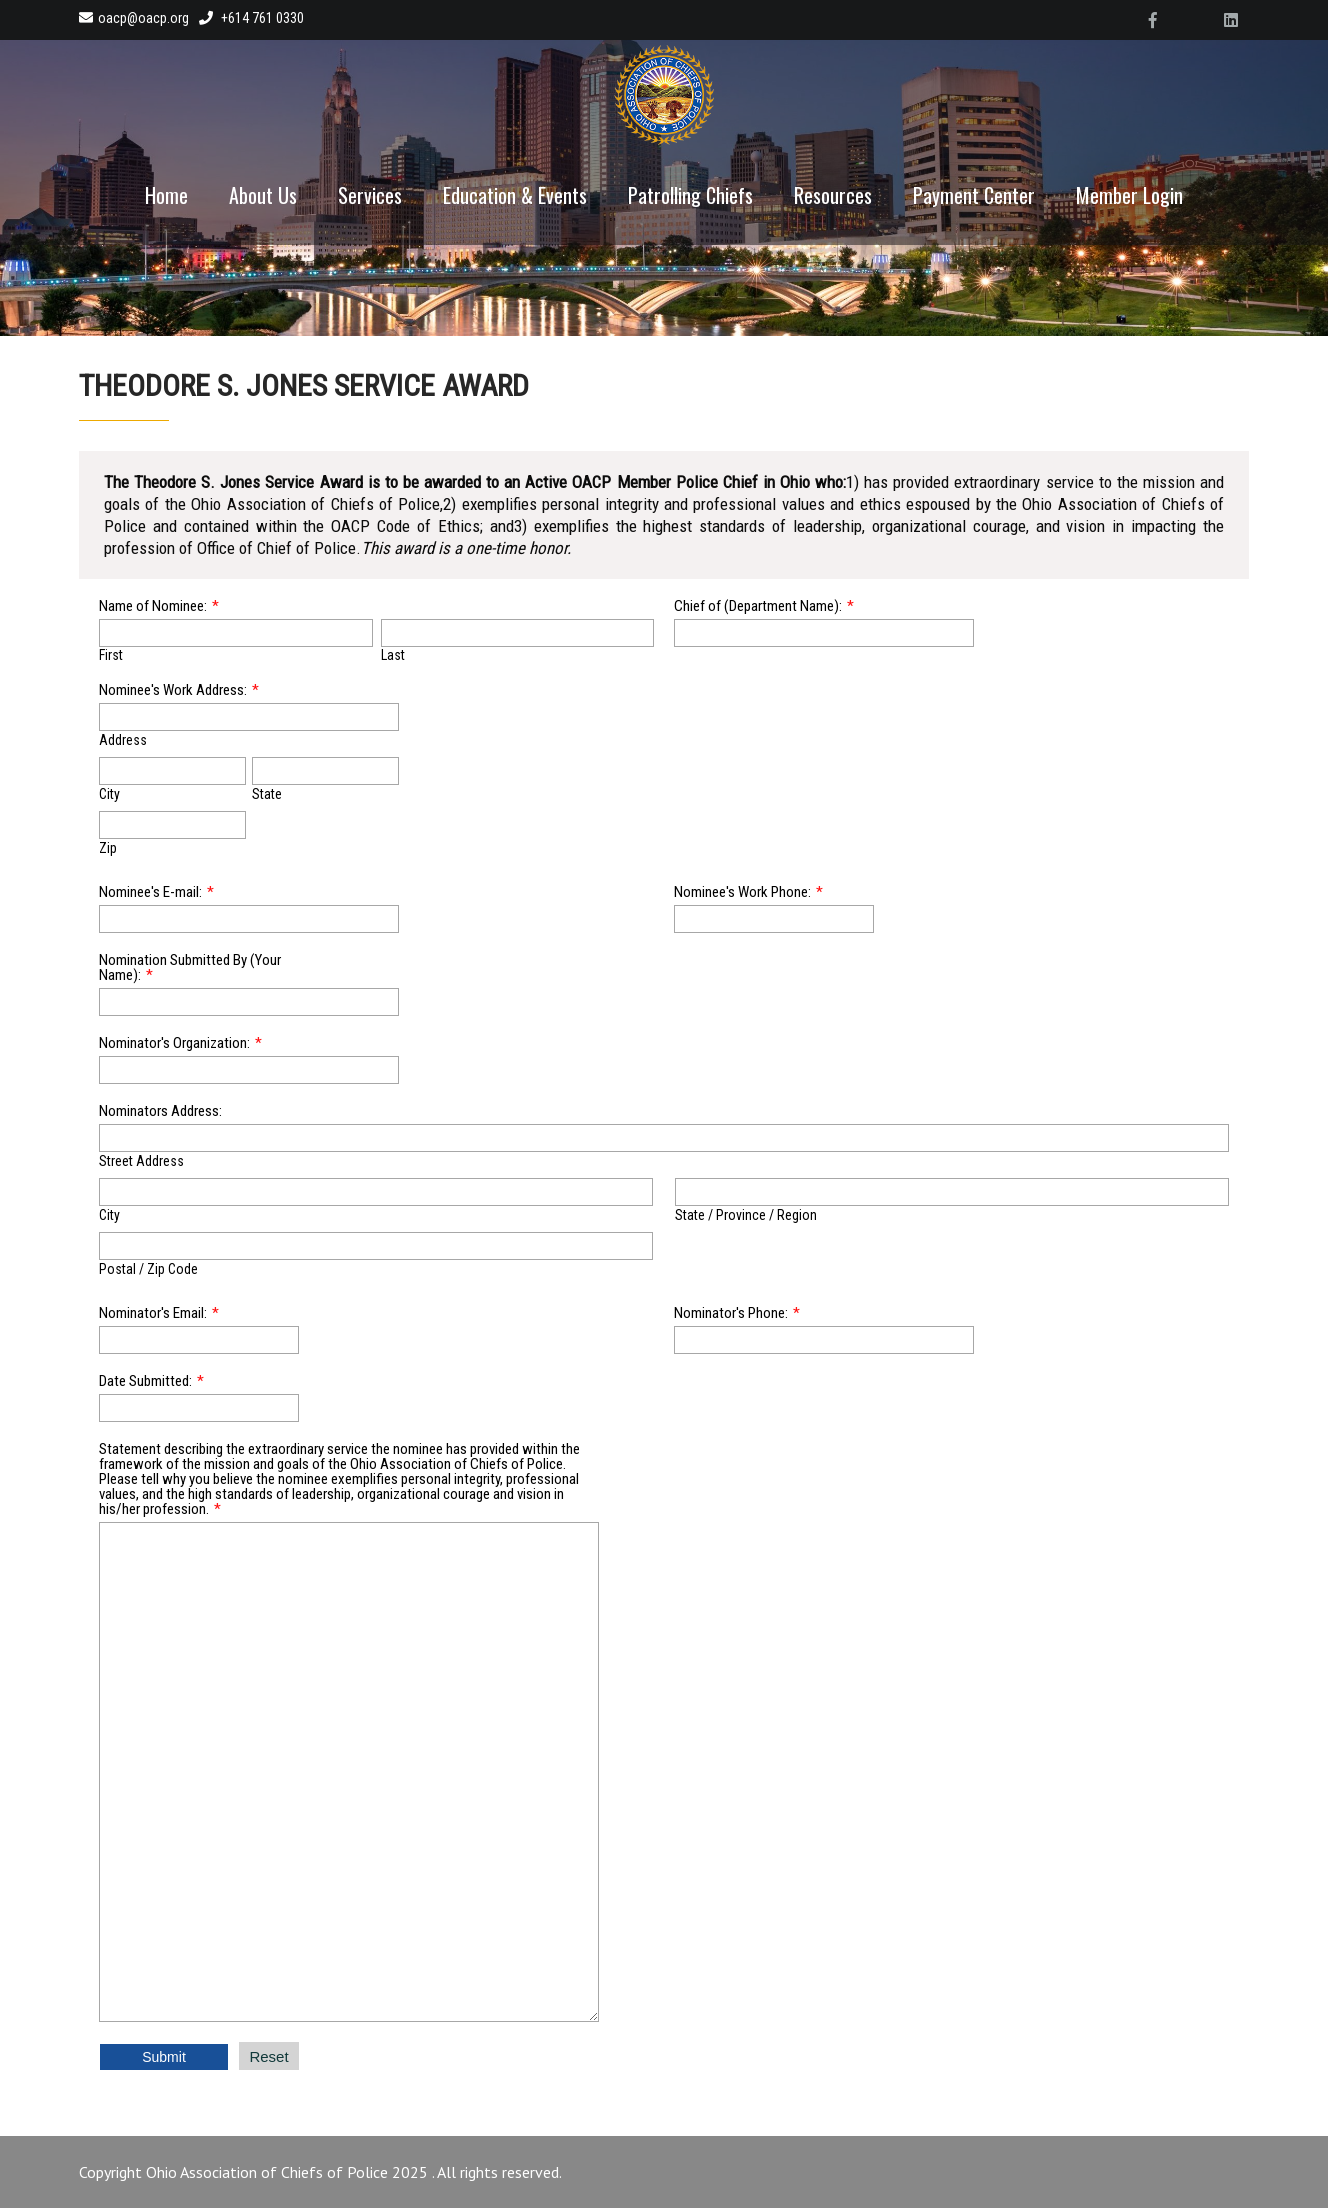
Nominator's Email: (153, 1313)
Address (123, 740)
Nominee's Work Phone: (742, 892)
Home (166, 195)
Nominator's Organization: (174, 1043)
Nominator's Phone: (731, 1313)
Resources (833, 195)
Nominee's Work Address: (173, 690)
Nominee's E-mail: (150, 892)
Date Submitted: (145, 1381)
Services (370, 195)
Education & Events (515, 195)
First (111, 655)
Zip (108, 848)
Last (393, 655)
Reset (268, 2056)
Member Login (1129, 195)
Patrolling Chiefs (690, 195)
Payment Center (974, 195)
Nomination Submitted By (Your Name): (190, 967)
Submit (164, 2057)
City (109, 794)
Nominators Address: (160, 1111)
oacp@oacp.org (134, 18)
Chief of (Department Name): (758, 606)
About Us (263, 195)
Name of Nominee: (153, 606)
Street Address (141, 1161)
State (267, 794)
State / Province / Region (746, 1215)
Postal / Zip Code (148, 1269)
